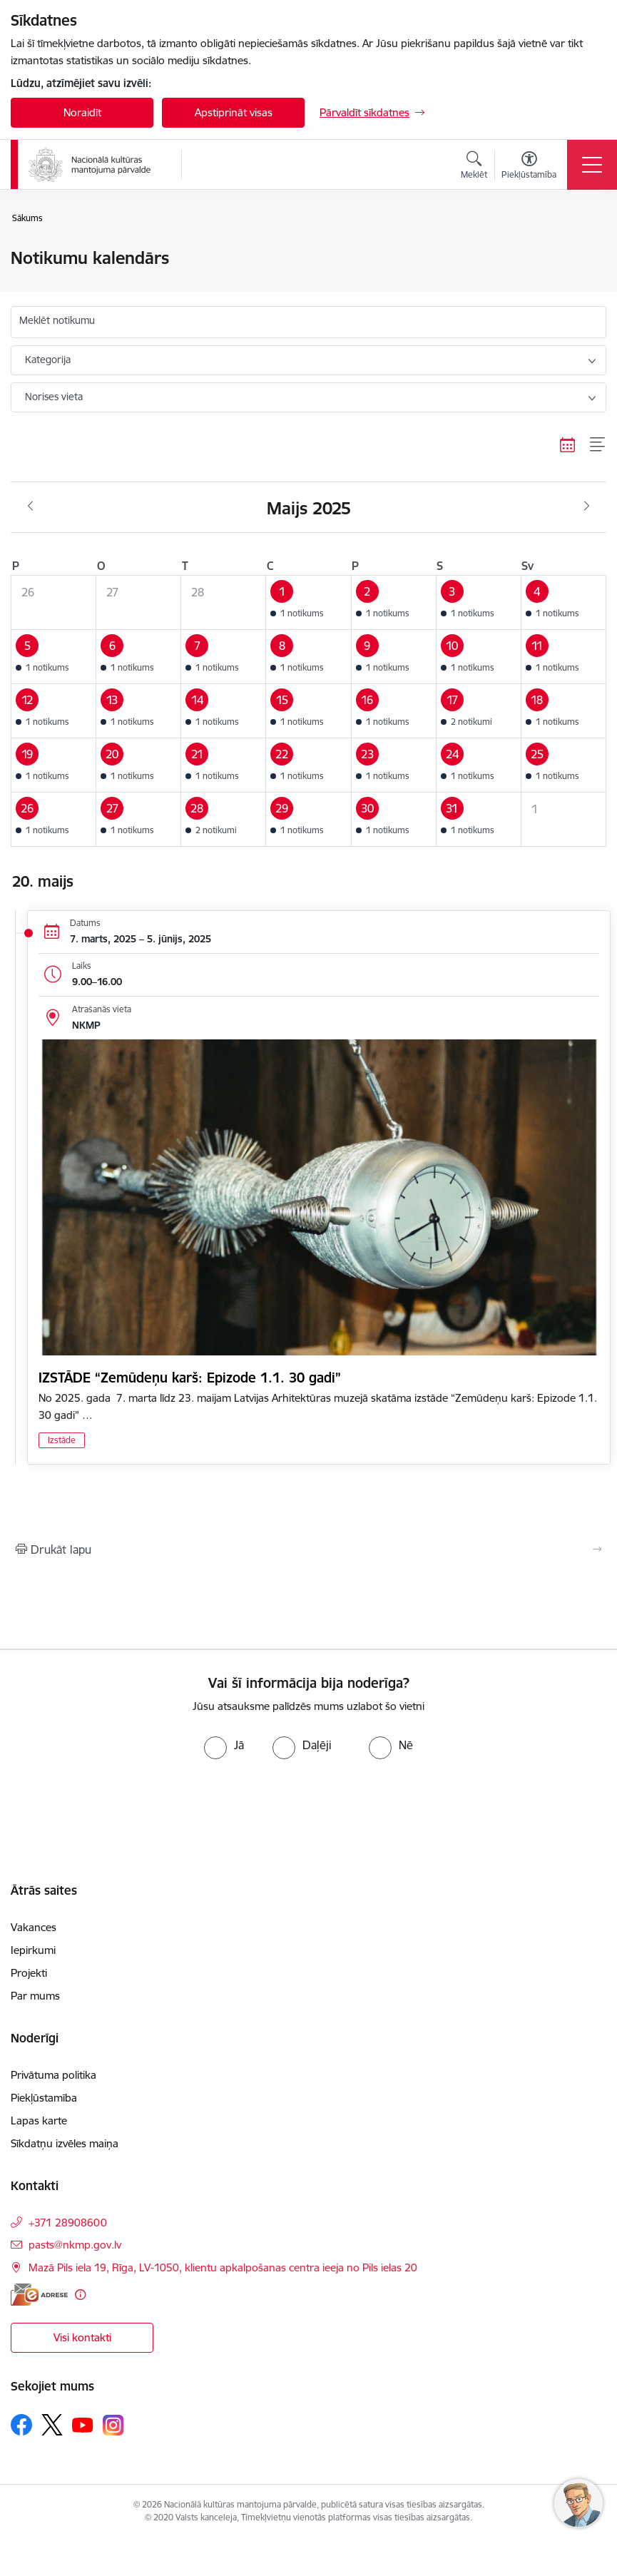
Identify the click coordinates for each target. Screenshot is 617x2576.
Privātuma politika (53, 2075)
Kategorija (48, 359)
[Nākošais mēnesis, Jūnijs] (586, 506)
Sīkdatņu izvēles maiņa (64, 2143)
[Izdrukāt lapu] (308, 1549)
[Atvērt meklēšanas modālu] (474, 167)
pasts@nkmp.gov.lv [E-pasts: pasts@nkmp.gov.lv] (75, 2244)
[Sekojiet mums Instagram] (113, 2425)
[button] (308, 603)
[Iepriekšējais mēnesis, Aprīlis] (30, 506)
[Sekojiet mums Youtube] (82, 2424)
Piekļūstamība (44, 2097)
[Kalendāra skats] (568, 444)
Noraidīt (82, 112)
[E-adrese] (39, 2294)
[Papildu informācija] (80, 2294)
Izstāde (62, 1440)
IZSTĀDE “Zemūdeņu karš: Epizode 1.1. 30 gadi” (190, 1377)
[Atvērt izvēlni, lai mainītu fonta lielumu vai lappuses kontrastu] (529, 167)
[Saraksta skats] (598, 444)
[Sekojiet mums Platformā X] (52, 2424)
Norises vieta (54, 396)
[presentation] (119, 1813)
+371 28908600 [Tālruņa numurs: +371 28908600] (68, 2222)
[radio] (224, 1744)
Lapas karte (39, 2120)
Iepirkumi (33, 1950)
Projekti (29, 1973)
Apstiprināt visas (233, 112)
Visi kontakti (82, 2337)
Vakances (33, 1927)
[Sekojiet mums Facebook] (21, 2424)
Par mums (35, 1995)
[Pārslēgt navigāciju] (592, 165)
